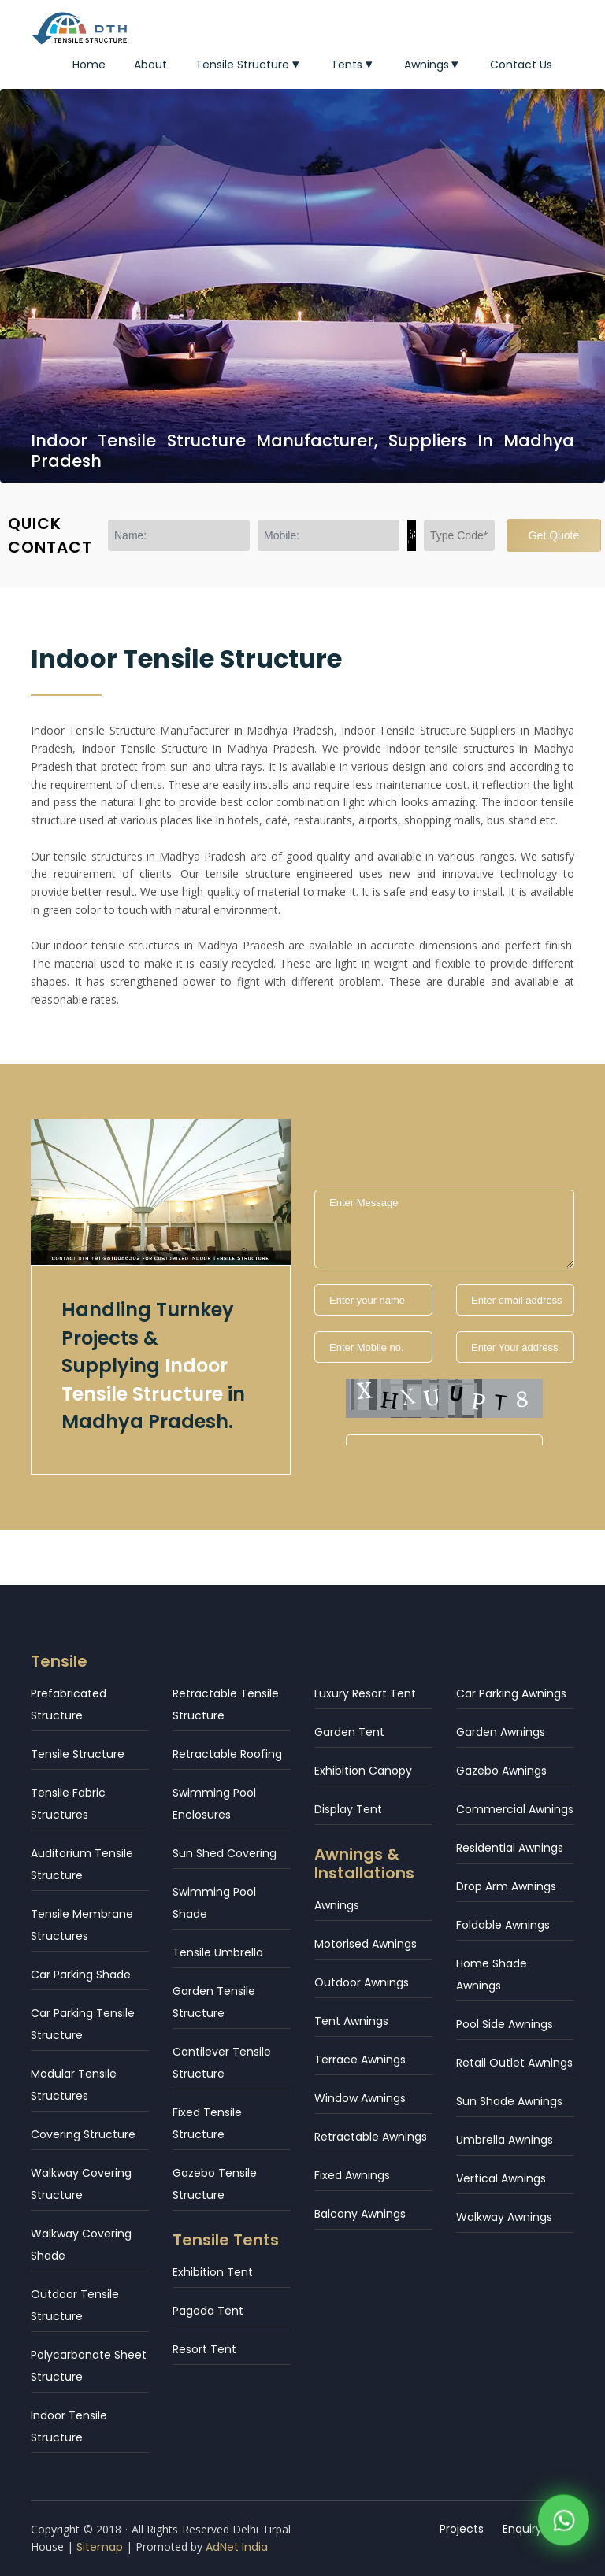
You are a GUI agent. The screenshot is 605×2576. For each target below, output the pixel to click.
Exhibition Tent (213, 2272)
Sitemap (99, 2547)
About (150, 64)
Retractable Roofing (227, 1754)
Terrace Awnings (360, 2059)
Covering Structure (83, 2134)
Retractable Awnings (370, 2137)
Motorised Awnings (365, 1944)
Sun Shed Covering (225, 1853)
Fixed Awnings (352, 2175)
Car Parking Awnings (511, 1693)
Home (89, 64)
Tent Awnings (351, 2021)
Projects (462, 2529)
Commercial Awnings (514, 1809)
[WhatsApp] (563, 2523)
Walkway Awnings (504, 2217)
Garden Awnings (500, 1732)
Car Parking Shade (81, 1974)
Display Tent (348, 1809)
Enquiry (522, 2529)
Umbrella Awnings (504, 2140)
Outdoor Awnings (361, 1982)
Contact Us (521, 64)
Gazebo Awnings (501, 1770)
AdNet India (237, 2547)
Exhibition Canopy (363, 1770)
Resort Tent (204, 2349)
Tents (353, 64)
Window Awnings (360, 2098)
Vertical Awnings (501, 2178)
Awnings (433, 64)
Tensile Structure (248, 64)
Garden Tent (349, 1732)
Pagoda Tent (208, 2311)
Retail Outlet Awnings (514, 2063)
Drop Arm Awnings (506, 1886)
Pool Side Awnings (504, 2024)
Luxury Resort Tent (365, 1693)
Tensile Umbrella (218, 1952)
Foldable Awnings (503, 1925)
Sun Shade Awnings (509, 2101)
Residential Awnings (509, 1848)
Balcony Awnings (360, 2214)
